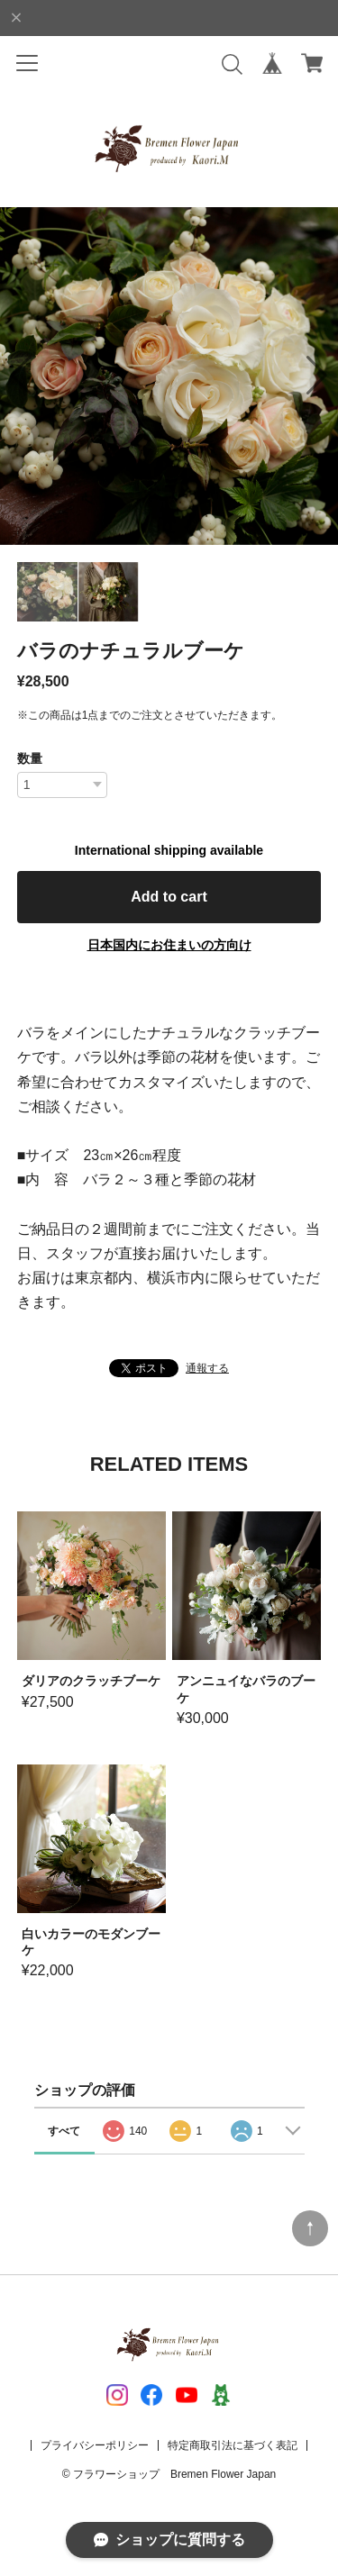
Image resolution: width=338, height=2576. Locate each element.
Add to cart (168, 896)
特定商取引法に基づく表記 (232, 2445)
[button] (317, 375)
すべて (64, 2131)
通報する (207, 1368)
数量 (29, 758)
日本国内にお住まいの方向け (169, 945)
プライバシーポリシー (95, 2445)
